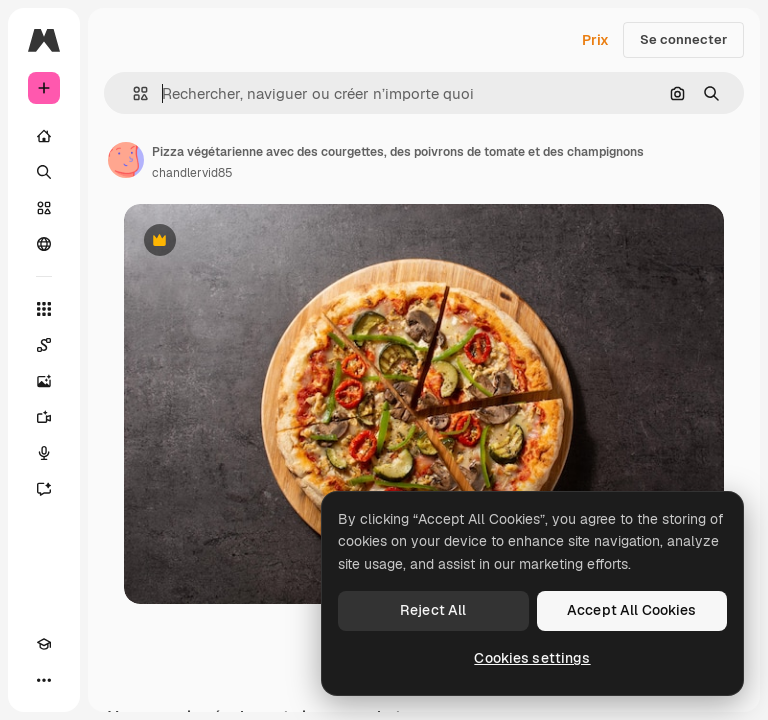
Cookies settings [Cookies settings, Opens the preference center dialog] (532, 658)
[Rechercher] (44, 172)
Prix (595, 40)
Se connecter (683, 39)
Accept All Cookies (632, 610)
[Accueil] (44, 136)
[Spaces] (44, 345)
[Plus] (44, 680)
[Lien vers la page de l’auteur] (126, 160)
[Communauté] (44, 244)
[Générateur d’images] (44, 381)
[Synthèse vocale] (44, 453)
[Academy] (44, 644)
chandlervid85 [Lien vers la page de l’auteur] (192, 173)
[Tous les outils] (44, 309)
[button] (132, 93)
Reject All (433, 610)
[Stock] (44, 208)
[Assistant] (44, 489)
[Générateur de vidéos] (44, 417)
